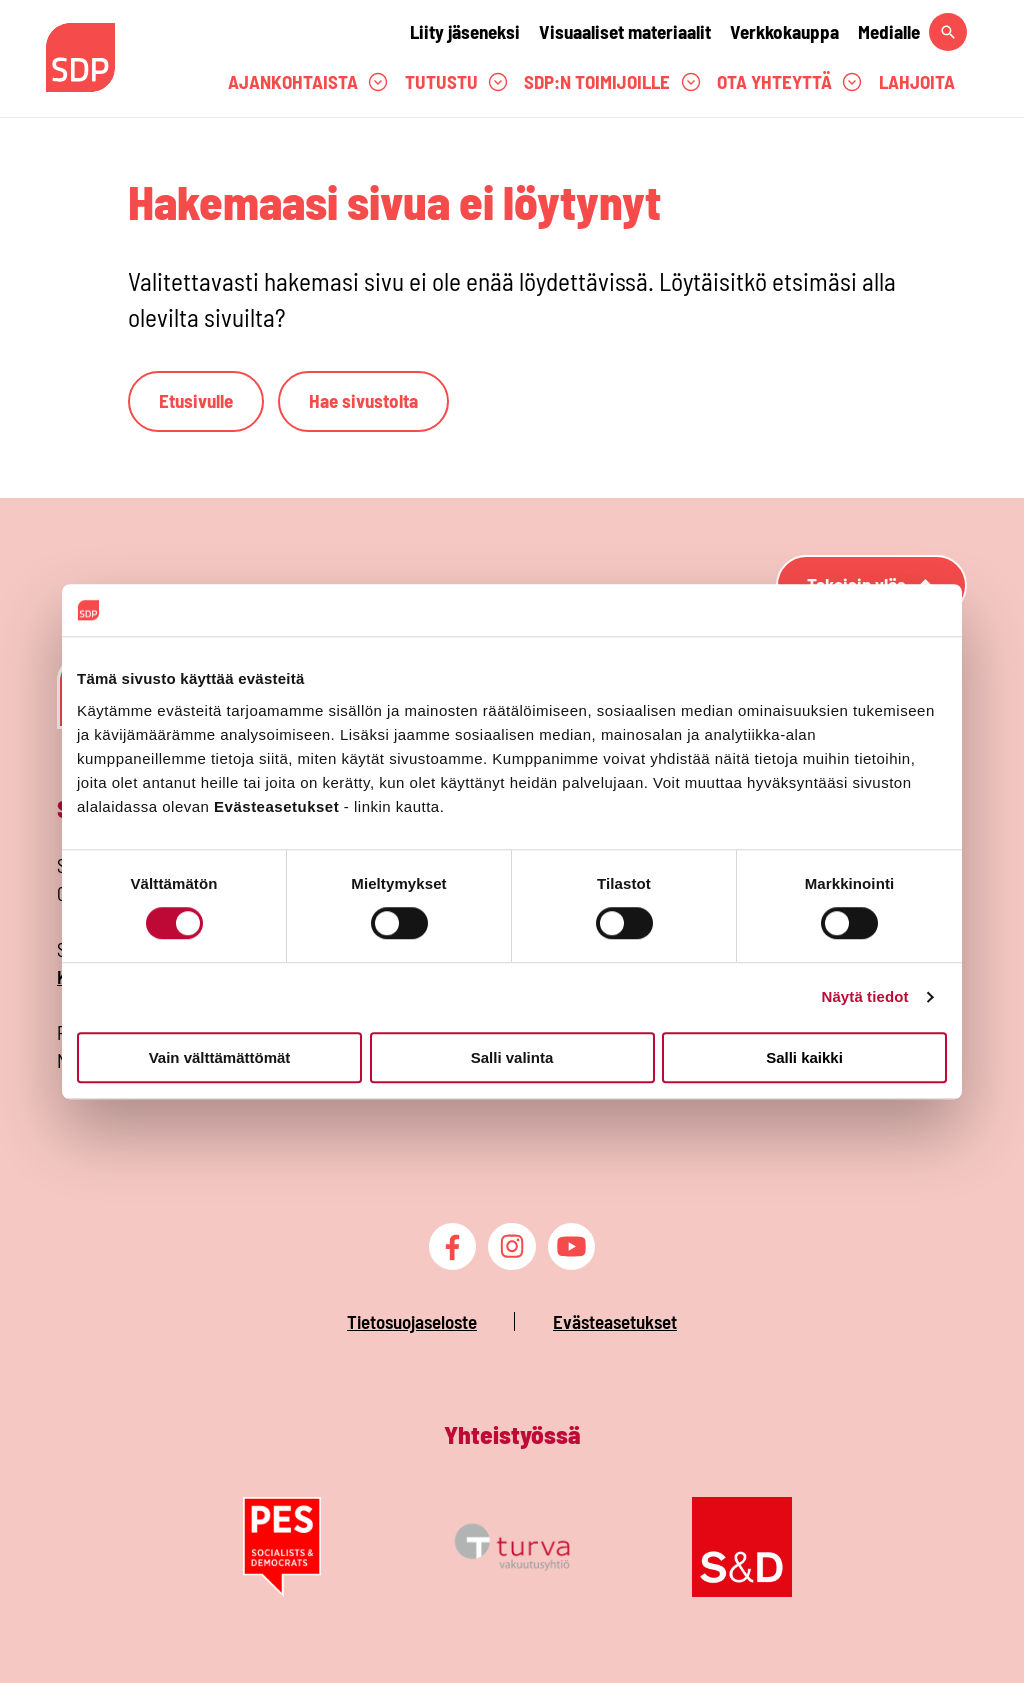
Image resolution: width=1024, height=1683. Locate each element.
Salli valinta (512, 1057)
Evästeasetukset (615, 1321)
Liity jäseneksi (465, 31)
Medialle (889, 31)
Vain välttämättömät (220, 1057)
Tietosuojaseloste (412, 1321)
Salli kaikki (804, 1057)
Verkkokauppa (784, 31)
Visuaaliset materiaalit (625, 31)
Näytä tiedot (865, 997)
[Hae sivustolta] (948, 32)
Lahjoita (917, 81)
